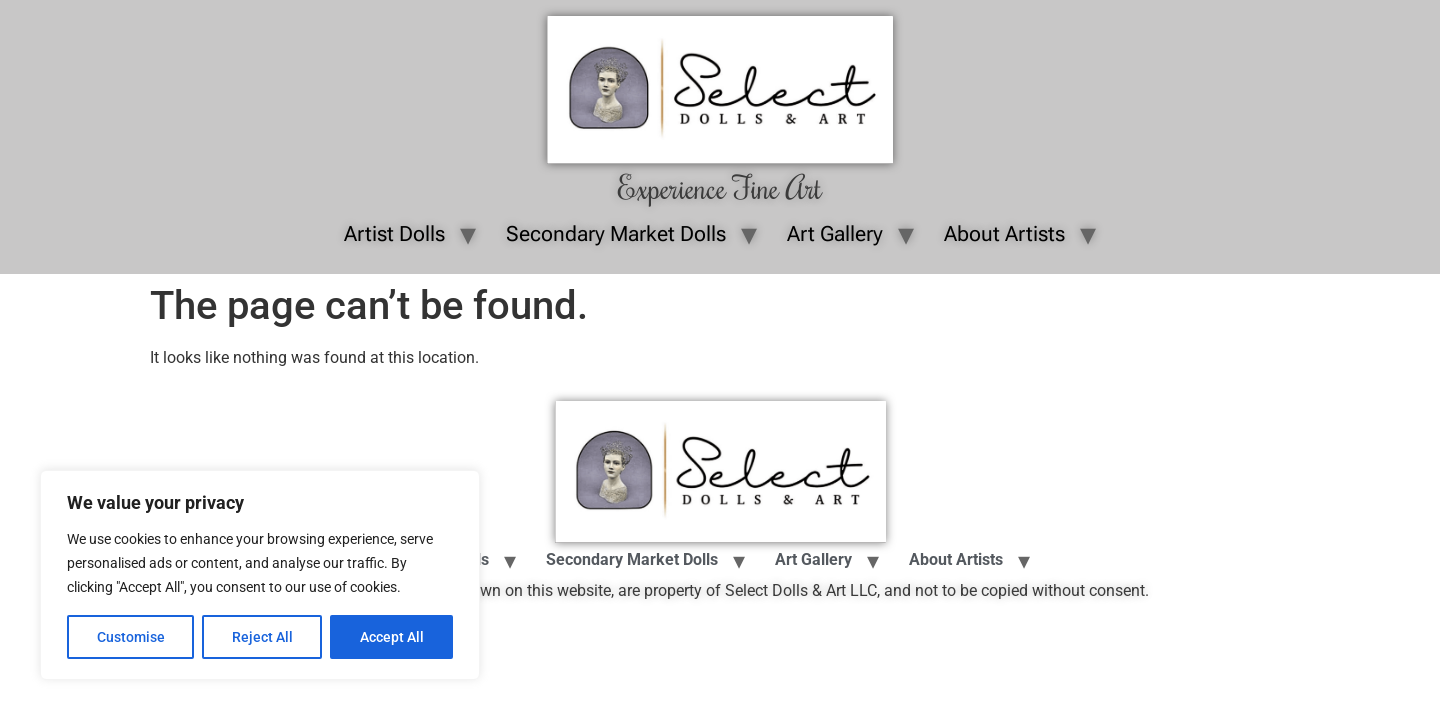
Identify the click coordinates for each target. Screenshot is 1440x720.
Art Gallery (835, 234)
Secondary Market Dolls (616, 234)
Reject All (262, 637)
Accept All (392, 637)
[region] (260, 575)
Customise (131, 637)
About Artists (1004, 234)
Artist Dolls (394, 234)
